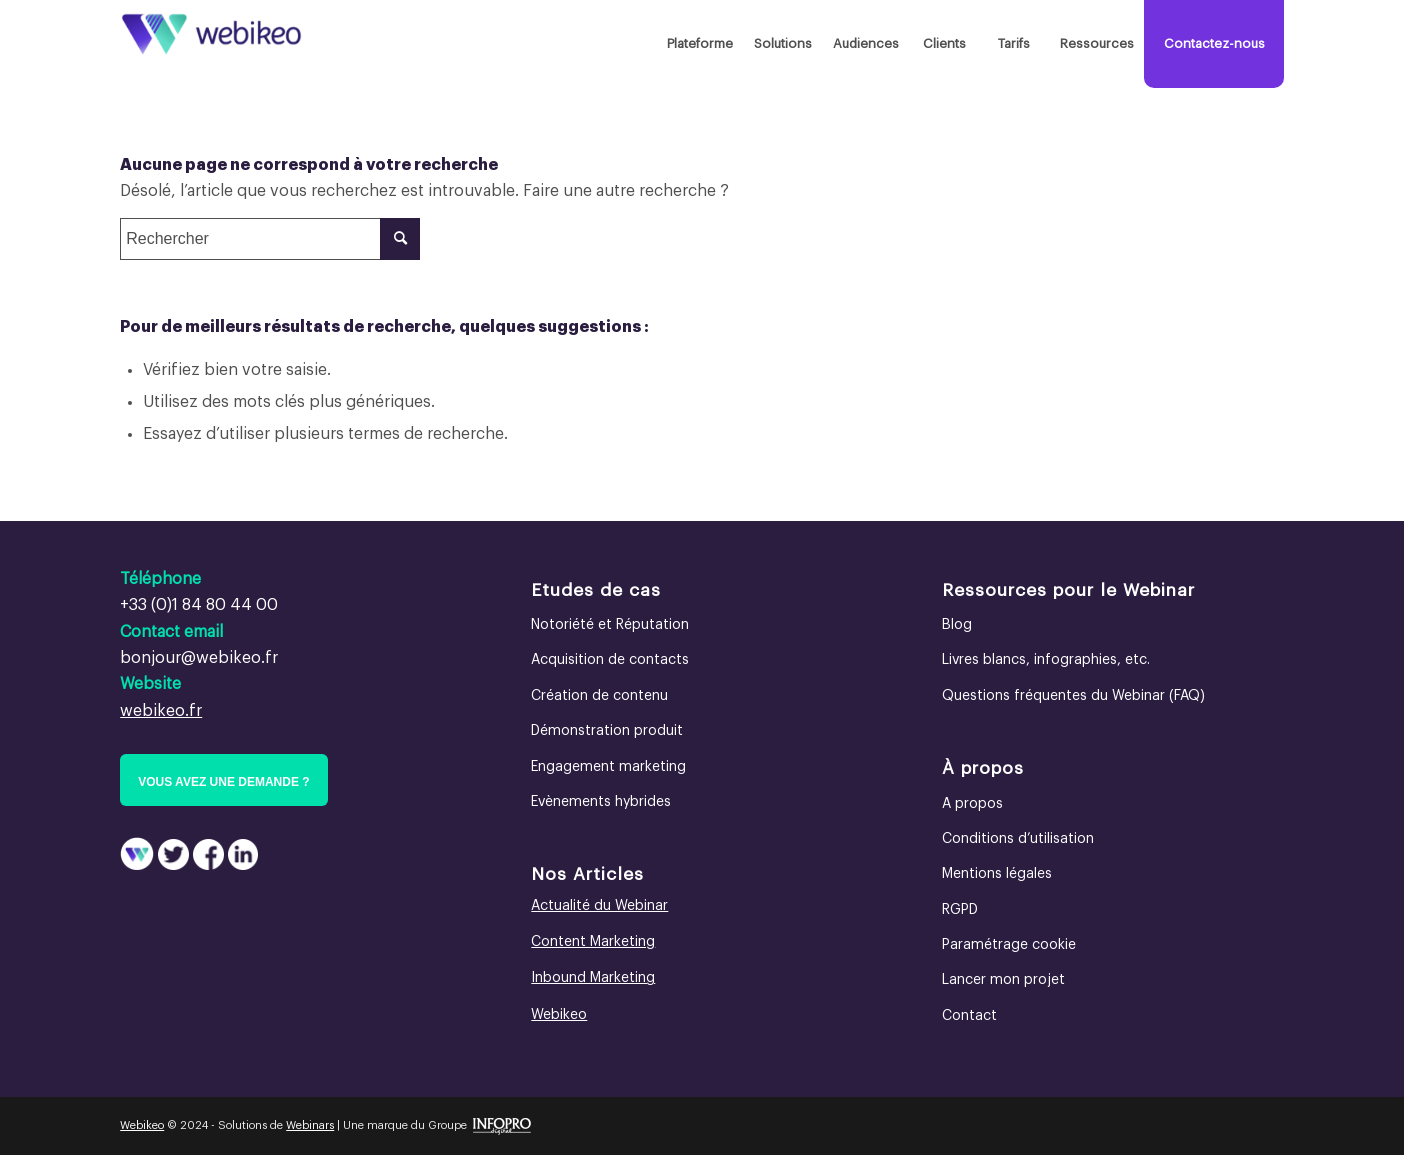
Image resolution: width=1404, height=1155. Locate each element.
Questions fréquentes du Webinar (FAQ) (1073, 696)
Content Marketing (593, 942)
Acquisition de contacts (610, 660)
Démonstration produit (607, 731)
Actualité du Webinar (599, 906)
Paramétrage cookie (1009, 945)
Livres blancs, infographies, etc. (1046, 660)
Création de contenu (599, 696)
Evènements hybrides (601, 802)
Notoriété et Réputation (610, 625)
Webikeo (559, 1015)
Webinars (310, 1125)
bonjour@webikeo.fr (199, 658)
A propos (972, 804)
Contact (969, 1016)
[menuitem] (699, 44)
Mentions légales (997, 874)
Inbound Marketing (593, 978)
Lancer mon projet (1003, 980)
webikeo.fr (161, 711)
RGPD (960, 910)
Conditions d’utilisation (1018, 839)
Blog (957, 625)
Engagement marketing (608, 767)
